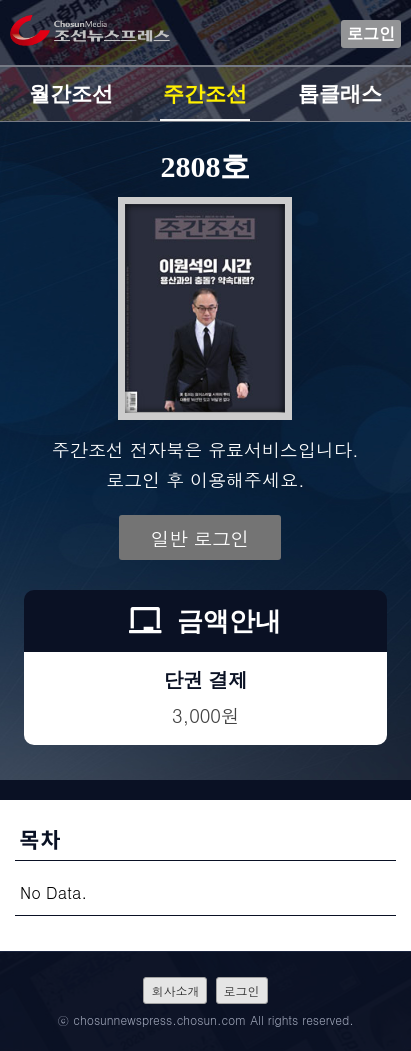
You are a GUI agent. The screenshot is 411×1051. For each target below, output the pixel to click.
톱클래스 (340, 94)
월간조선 (71, 94)
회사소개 (175, 990)
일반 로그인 (200, 537)
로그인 (371, 33)
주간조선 (205, 94)
